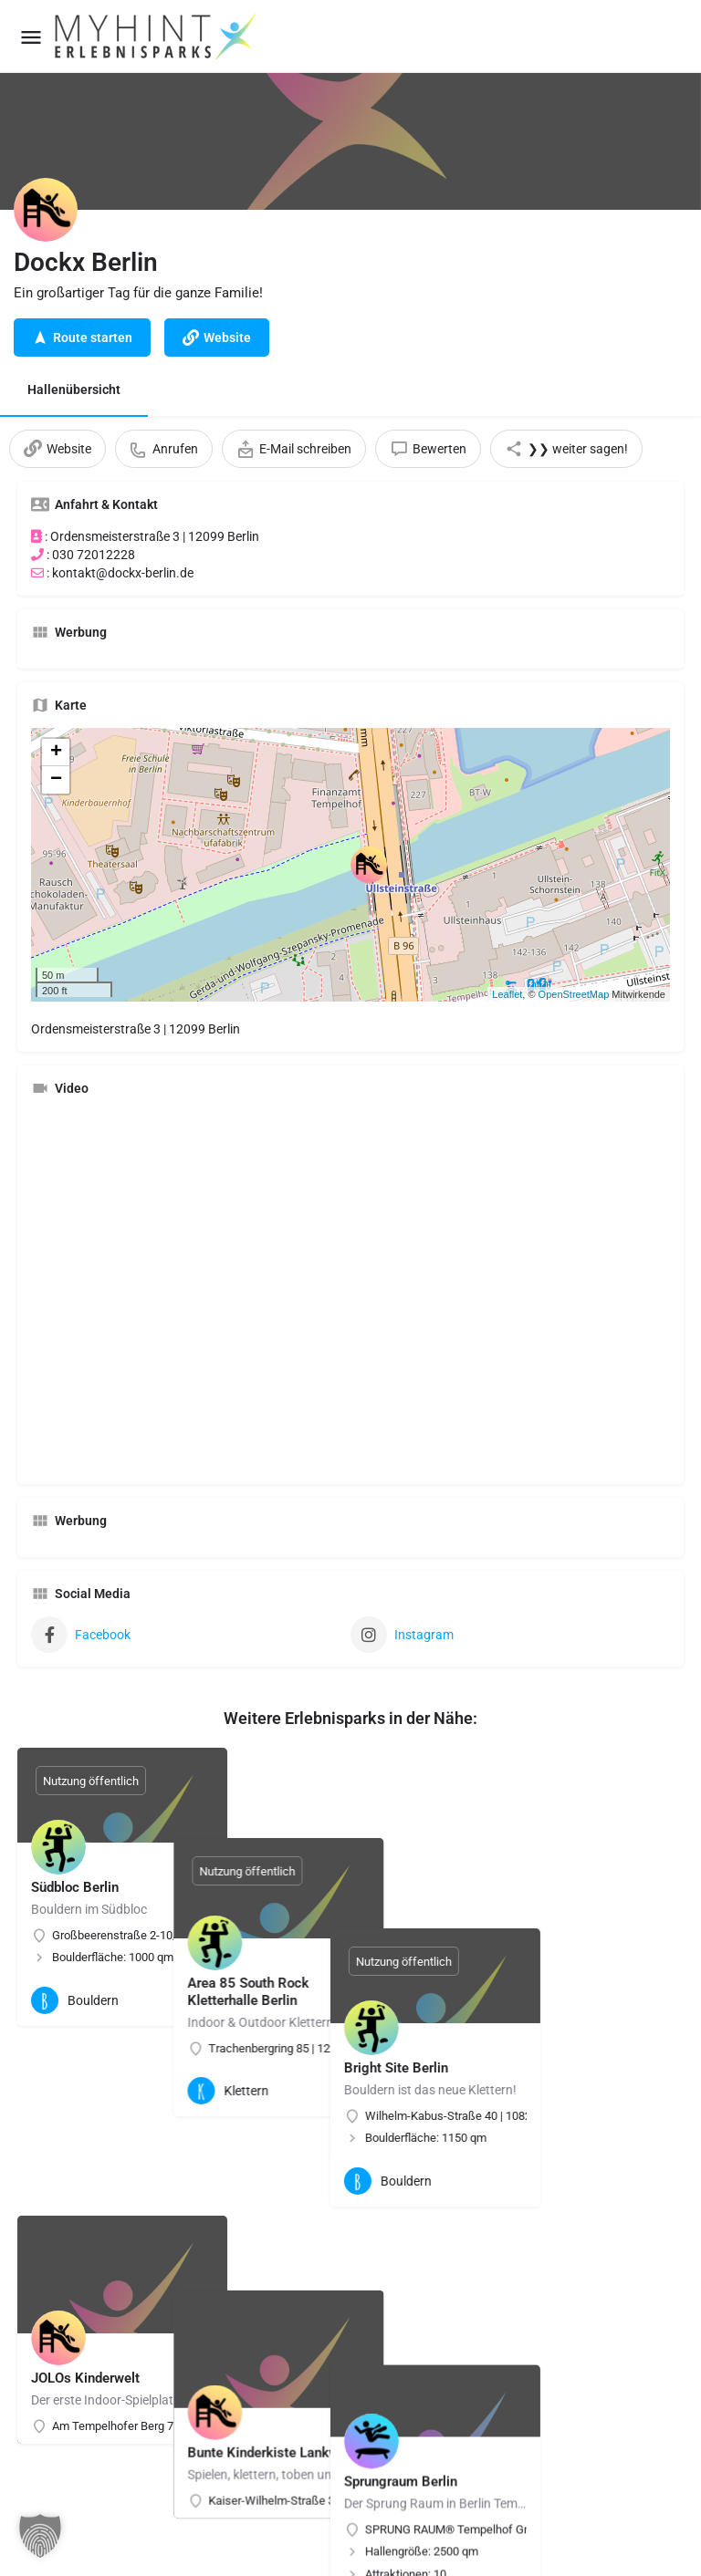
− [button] (56, 780)
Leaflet (507, 994)
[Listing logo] (46, 210)
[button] (40, 2536)
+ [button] (56, 752)
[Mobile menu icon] (31, 37)
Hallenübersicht (73, 389)
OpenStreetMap (574, 994)
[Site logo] (157, 36)
